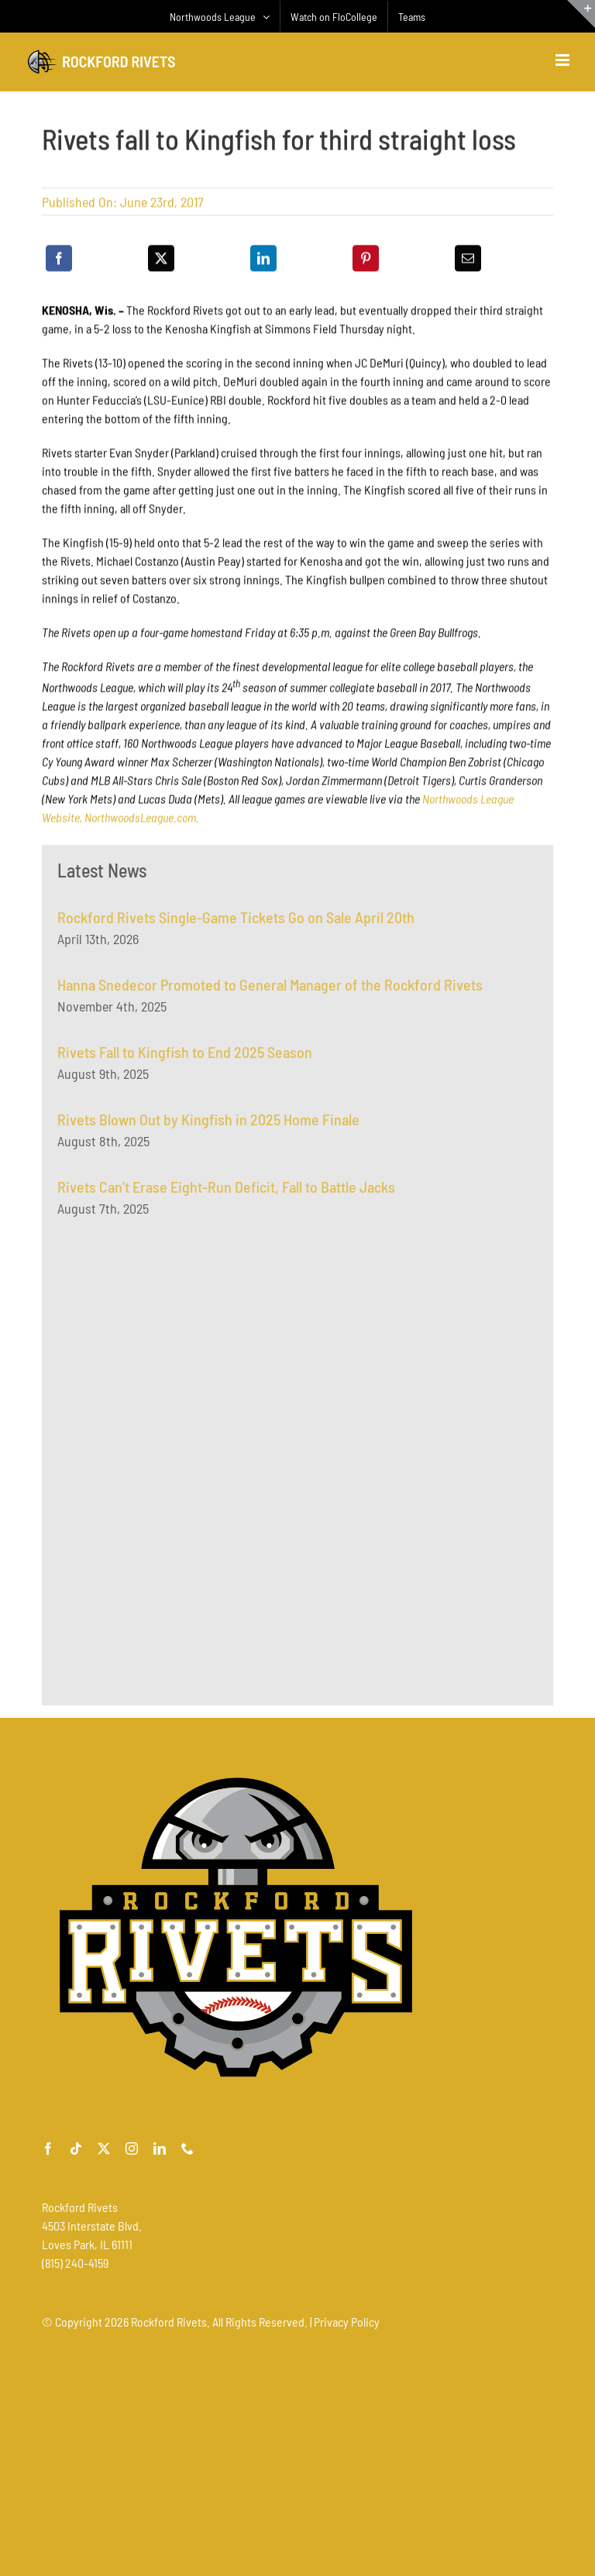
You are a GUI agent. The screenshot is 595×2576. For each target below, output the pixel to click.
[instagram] (132, 2148)
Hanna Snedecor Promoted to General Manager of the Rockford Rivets (270, 990)
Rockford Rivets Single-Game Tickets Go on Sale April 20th (235, 922)
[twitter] (104, 2148)
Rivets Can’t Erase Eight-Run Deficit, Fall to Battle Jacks (226, 1192)
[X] (161, 260)
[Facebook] (59, 260)
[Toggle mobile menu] (563, 60)
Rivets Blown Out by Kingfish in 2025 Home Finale (208, 1124)
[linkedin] (159, 2148)
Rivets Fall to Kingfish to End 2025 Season (184, 1057)
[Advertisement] (173, 1389)
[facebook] (48, 2148)
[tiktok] (76, 2148)
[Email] (468, 260)
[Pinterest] (366, 260)
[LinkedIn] (263, 260)
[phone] (187, 2148)
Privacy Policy (347, 2321)
